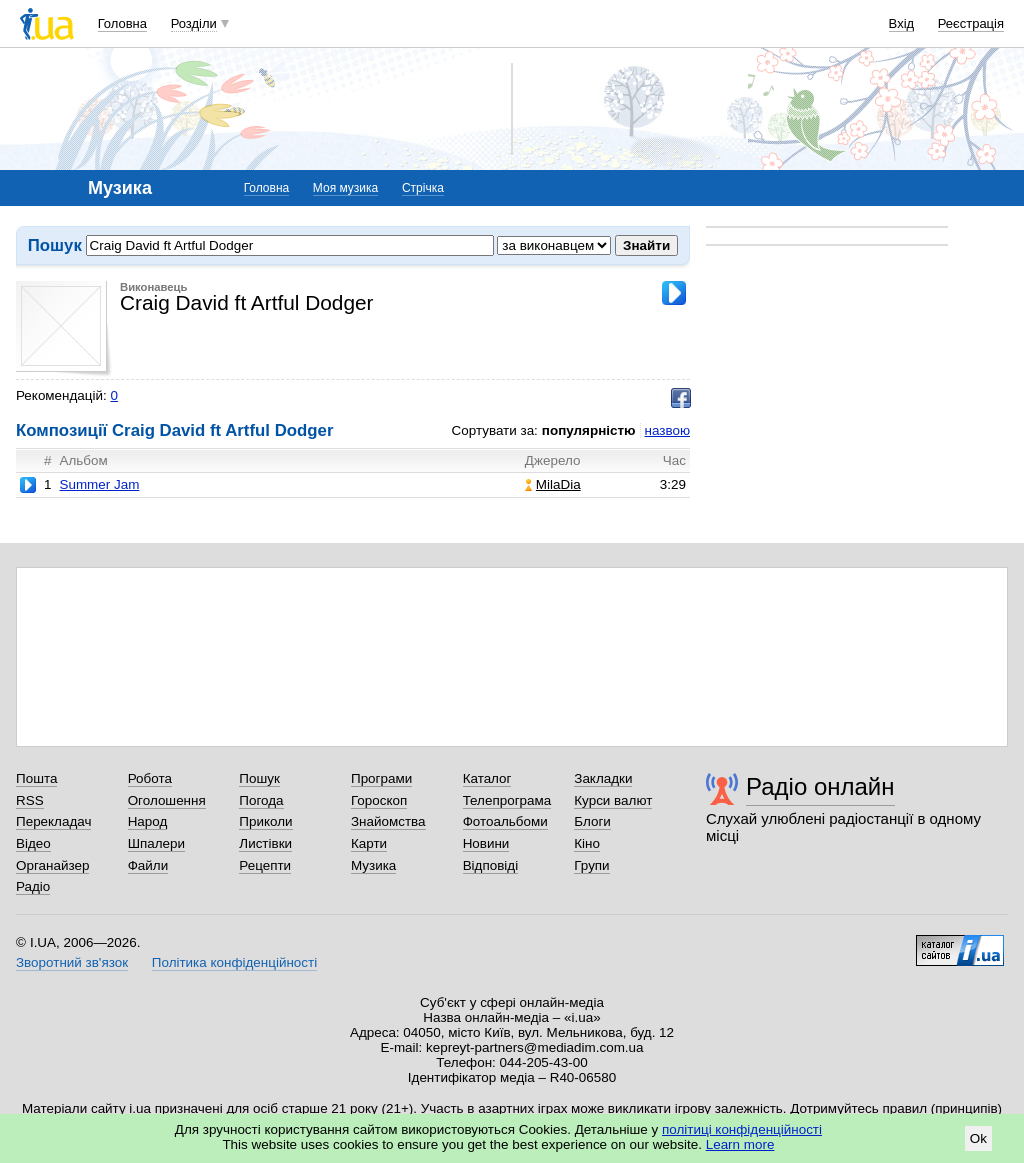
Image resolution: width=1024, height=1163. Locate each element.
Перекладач (53, 821)
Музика (373, 865)
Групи (591, 865)
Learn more (740, 1144)
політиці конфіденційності (742, 1129)
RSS (30, 800)
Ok (978, 1138)
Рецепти (265, 865)
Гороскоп (379, 800)
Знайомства (388, 821)
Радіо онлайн (820, 786)
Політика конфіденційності (234, 962)
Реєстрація (971, 23)
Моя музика (345, 188)
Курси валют (613, 800)
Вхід (902, 23)
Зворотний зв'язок (72, 962)
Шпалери (156, 843)
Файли (148, 865)
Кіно (587, 843)
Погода (261, 800)
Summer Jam (99, 484)
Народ (148, 821)
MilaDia (553, 484)
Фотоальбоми (505, 821)
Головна (122, 23)
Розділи (194, 23)
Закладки (603, 778)
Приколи (265, 821)
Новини (486, 843)
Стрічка (423, 188)
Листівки (265, 843)
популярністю (589, 430)
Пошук (259, 778)
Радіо (33, 886)
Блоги (592, 821)
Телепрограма (507, 800)
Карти (369, 843)
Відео (33, 843)
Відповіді (491, 865)
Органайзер (52, 865)
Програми (381, 778)
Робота (150, 778)
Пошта (36, 778)
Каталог (487, 778)
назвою (667, 430)
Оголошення (167, 800)
